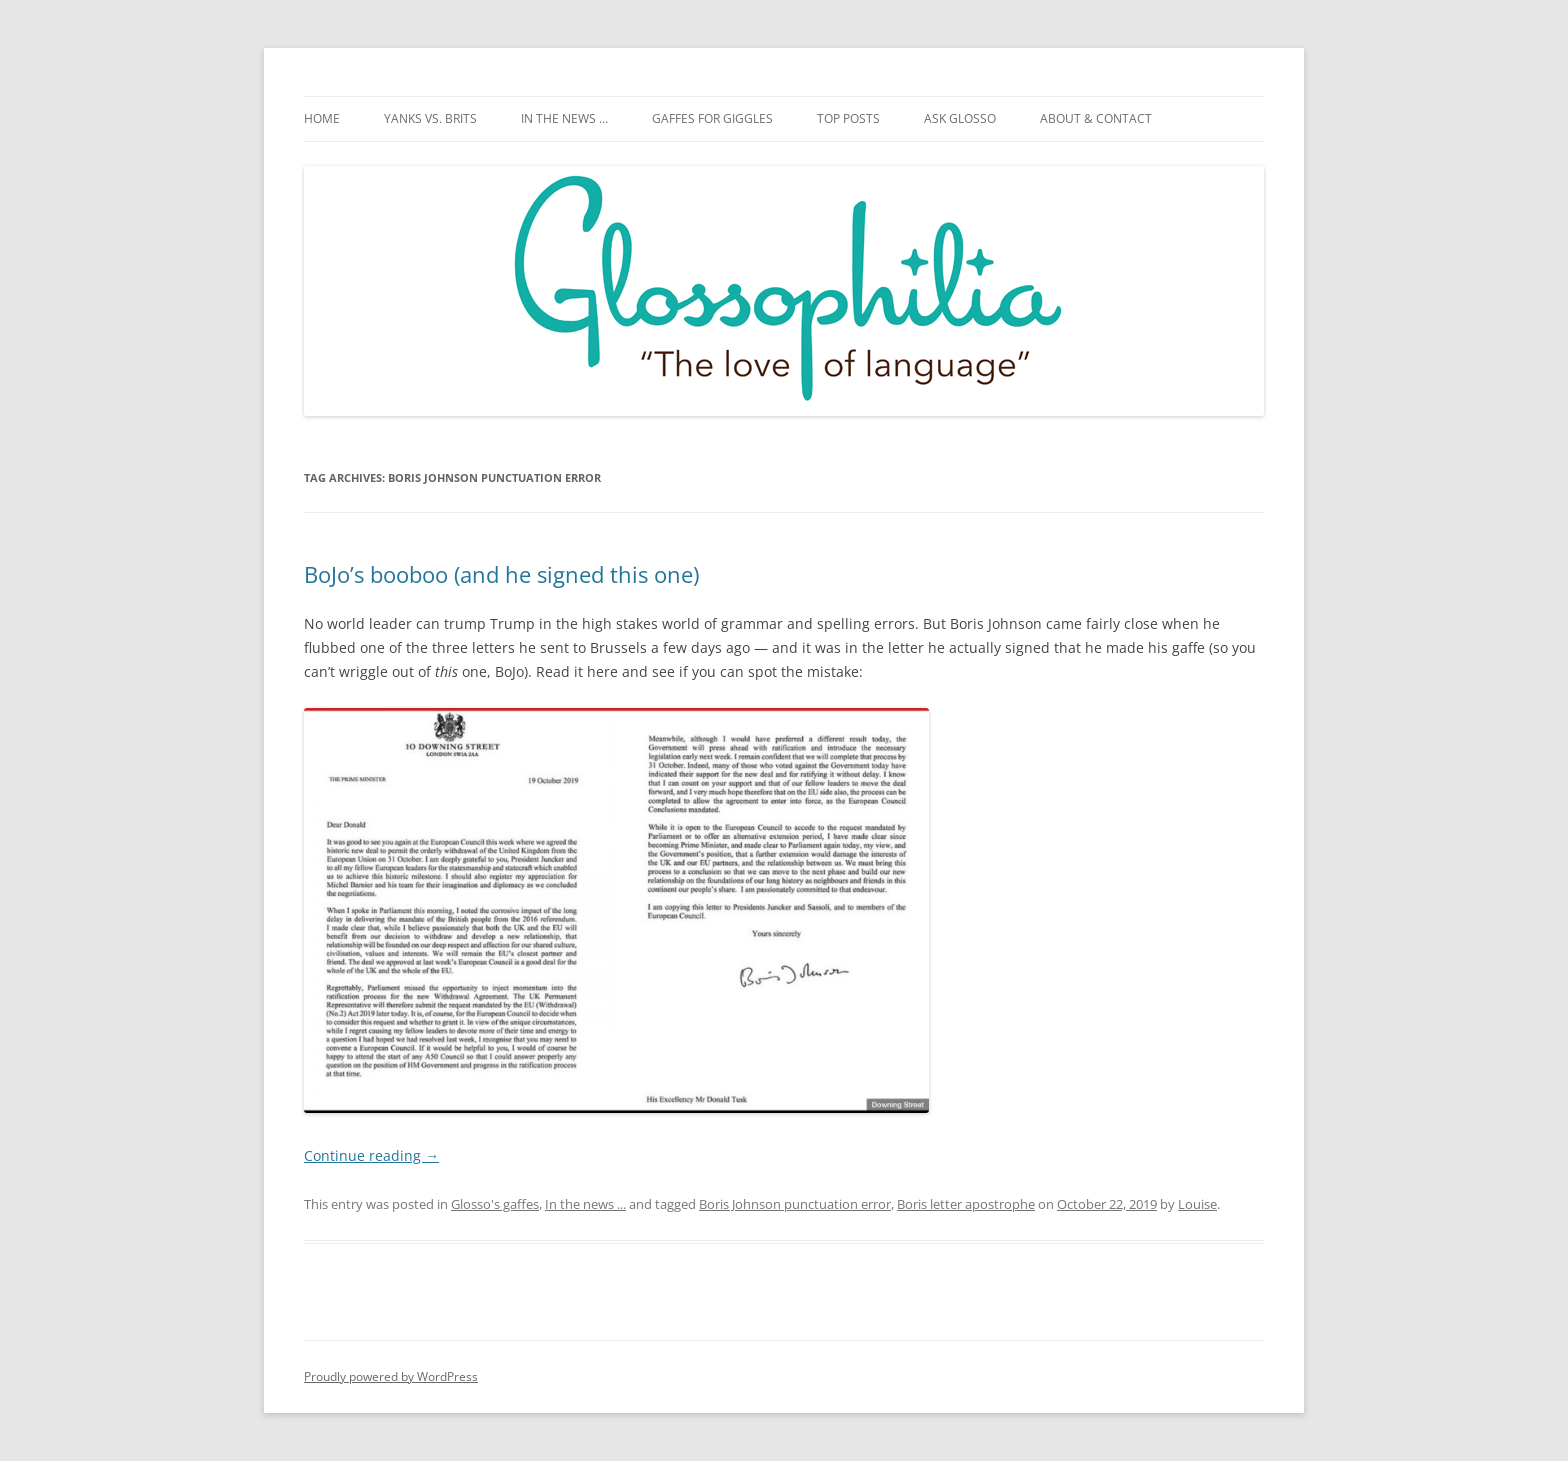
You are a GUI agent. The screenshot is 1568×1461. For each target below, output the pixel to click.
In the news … (564, 118)
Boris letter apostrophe (966, 1204)
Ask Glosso (960, 118)
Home (322, 118)
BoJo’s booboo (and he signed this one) (501, 574)
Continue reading (371, 1155)
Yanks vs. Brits (430, 118)
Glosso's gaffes (495, 1204)
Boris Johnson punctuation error (795, 1204)
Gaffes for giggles (712, 118)
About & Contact (1096, 118)
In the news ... (585, 1204)
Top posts (848, 118)
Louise (1197, 1204)
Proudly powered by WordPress (391, 1376)
